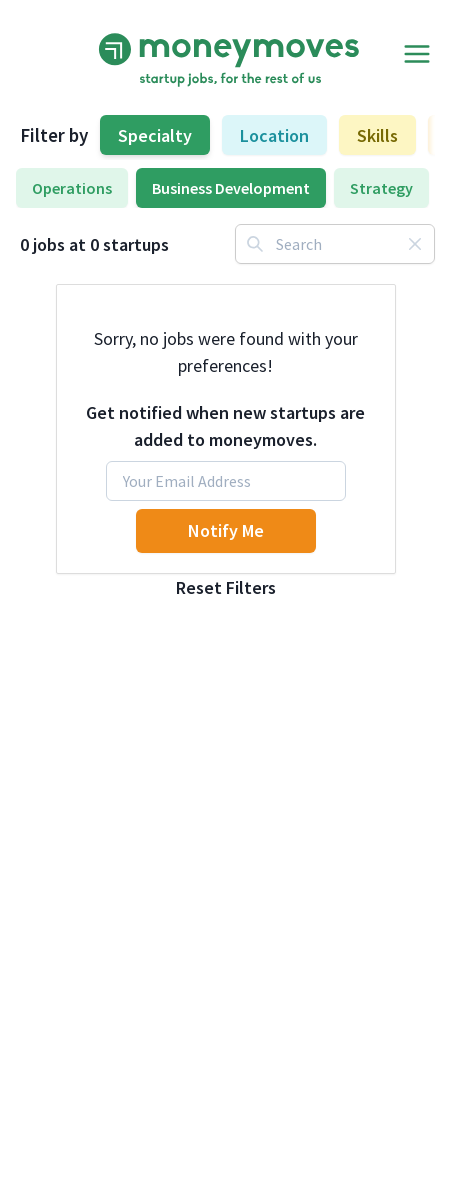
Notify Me (226, 530)
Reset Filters (226, 587)
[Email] (226, 481)
